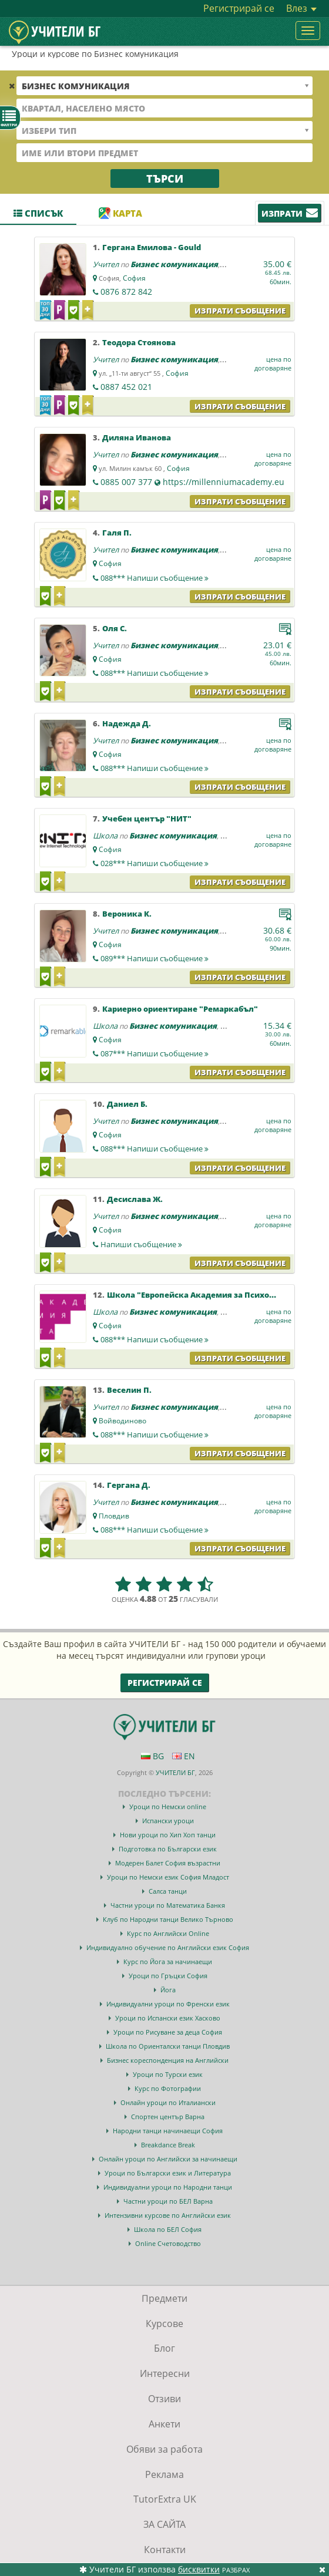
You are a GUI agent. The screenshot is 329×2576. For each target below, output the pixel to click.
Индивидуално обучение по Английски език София (167, 1947)
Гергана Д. (128, 1485)
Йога (168, 1989)
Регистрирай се (238, 8)
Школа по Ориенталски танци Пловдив (168, 2046)
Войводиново (122, 1421)
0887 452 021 (126, 386)
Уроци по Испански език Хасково (167, 2017)
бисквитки (199, 2569)
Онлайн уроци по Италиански (168, 2102)
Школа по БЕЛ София (168, 2229)
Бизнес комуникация (174, 264)
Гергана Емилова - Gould (151, 247)
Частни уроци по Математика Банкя (167, 1905)
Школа (105, 835)
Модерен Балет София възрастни (167, 1862)
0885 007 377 (126, 481)
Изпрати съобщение (240, 310)
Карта (120, 213)
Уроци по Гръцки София (168, 1975)
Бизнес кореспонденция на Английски (168, 2060)
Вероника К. (127, 913)
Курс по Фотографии (168, 2088)
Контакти (165, 2549)
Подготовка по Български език (168, 1848)
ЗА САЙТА (164, 2524)
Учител (106, 264)
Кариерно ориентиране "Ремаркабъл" (180, 1009)
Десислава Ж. (135, 1199)
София (134, 278)
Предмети (164, 2298)
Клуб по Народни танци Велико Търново (168, 1919)
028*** (154, 863)
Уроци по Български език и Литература (168, 2172)
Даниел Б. (127, 1104)
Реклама (164, 2474)
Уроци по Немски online (167, 1806)
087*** (154, 1053)
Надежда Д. (126, 723)
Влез (301, 8)
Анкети (164, 2423)
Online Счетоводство (168, 2243)
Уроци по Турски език (168, 2074)
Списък (38, 213)
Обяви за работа (164, 2449)
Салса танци (168, 1891)
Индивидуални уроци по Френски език (168, 2003)
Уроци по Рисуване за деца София (167, 2032)
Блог (164, 2348)
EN (183, 1756)
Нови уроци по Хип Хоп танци (168, 1834)
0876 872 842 (126, 291)
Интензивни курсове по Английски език (168, 2215)
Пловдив (114, 1516)
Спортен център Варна (167, 2116)
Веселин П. (129, 1390)
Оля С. (114, 628)
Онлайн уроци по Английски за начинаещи (168, 2158)
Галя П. (117, 532)
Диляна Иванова (136, 437)
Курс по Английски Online (168, 1933)
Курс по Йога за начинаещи (167, 1961)
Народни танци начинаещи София (168, 2130)
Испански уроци (168, 1820)
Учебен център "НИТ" (147, 818)
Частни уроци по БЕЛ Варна (168, 2201)
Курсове (164, 2323)
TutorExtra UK (164, 2499)
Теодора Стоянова (139, 342)
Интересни (165, 2373)
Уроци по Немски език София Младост (168, 1877)
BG (152, 1756)
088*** (154, 578)
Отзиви (164, 2398)
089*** (154, 958)
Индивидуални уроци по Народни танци (167, 2187)
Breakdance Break (168, 2144)
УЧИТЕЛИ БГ (175, 1772)
